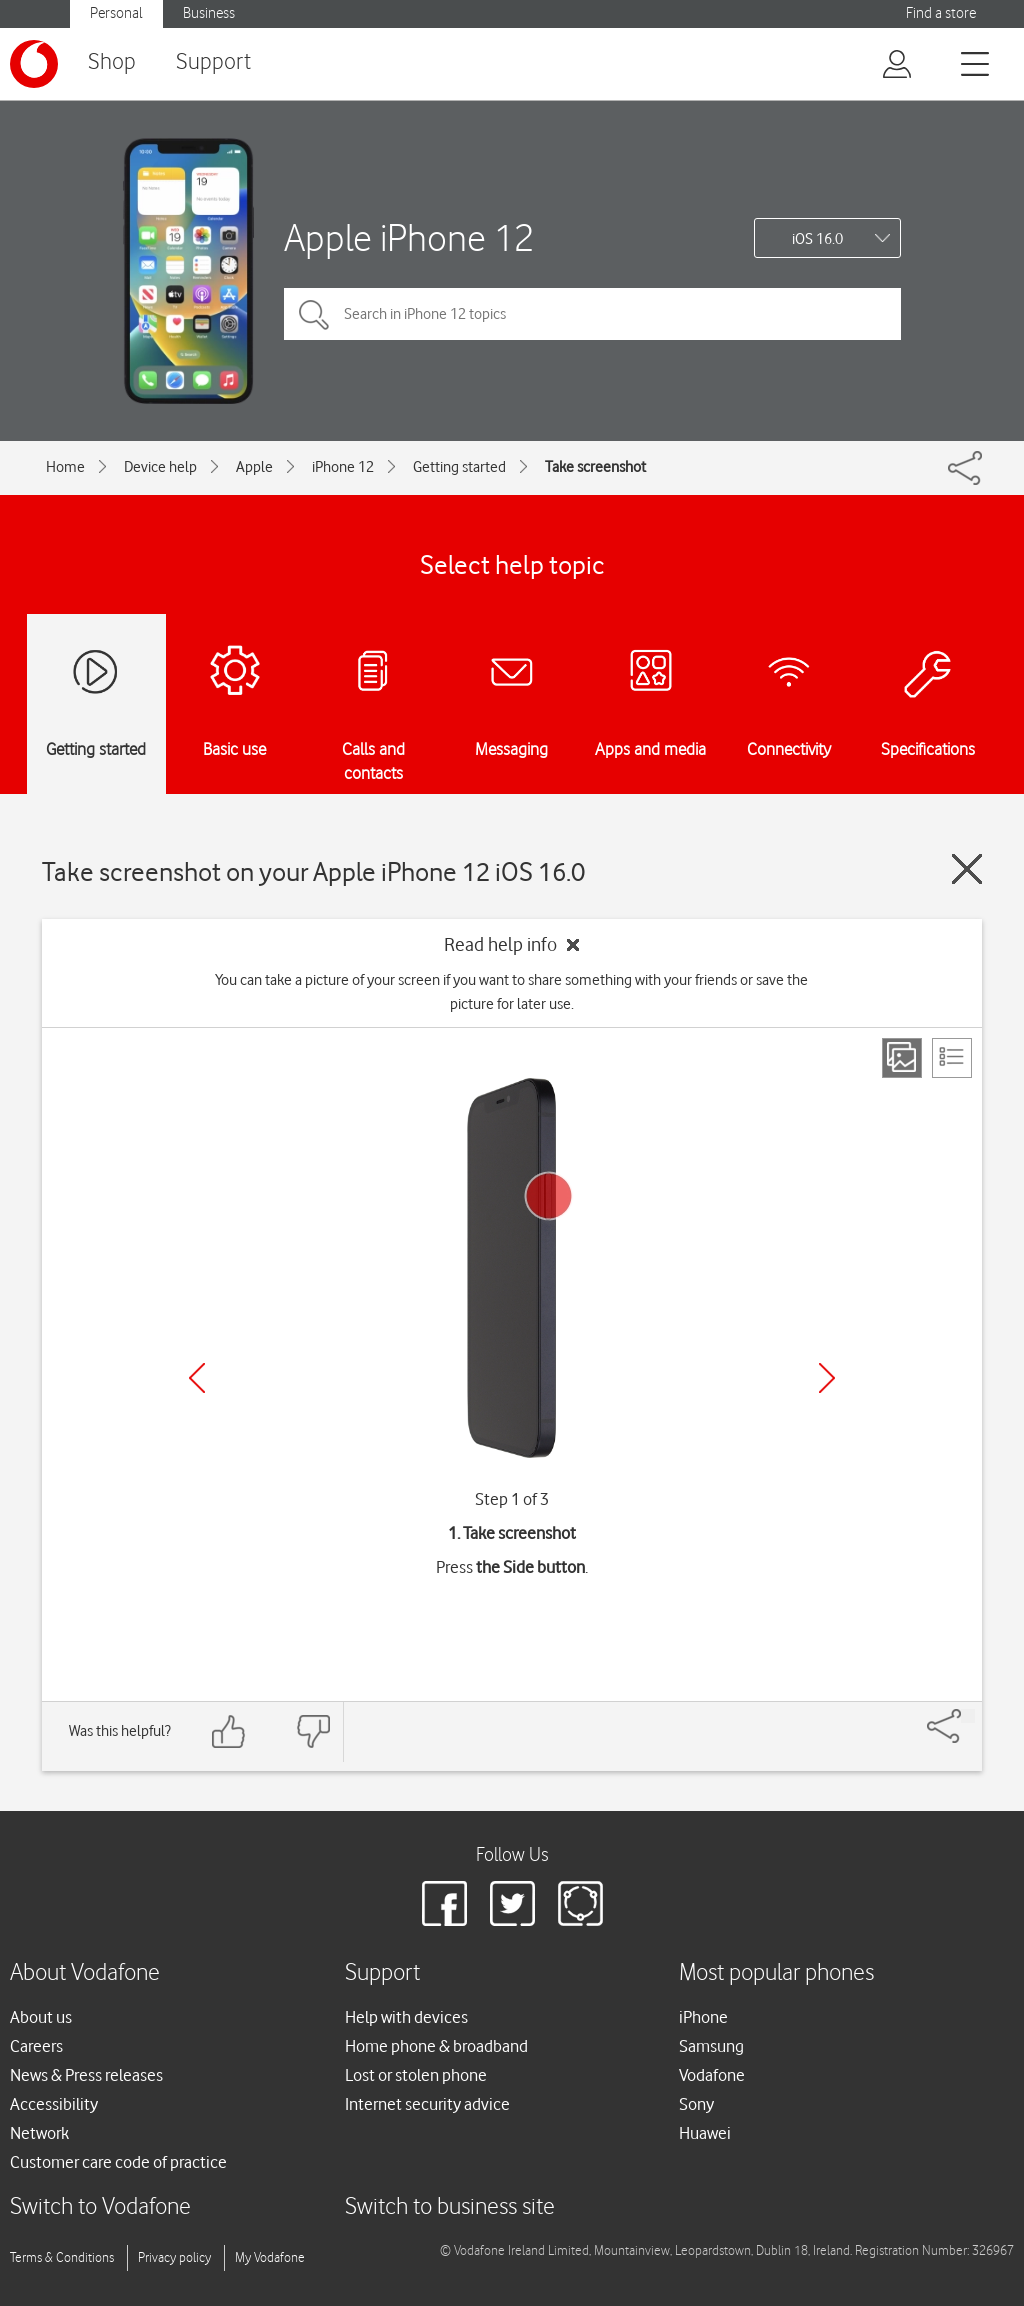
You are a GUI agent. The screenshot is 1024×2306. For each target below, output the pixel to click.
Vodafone (712, 2075)
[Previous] (197, 1378)
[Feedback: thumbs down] (313, 1731)
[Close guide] (967, 869)
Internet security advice (427, 2104)
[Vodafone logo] (34, 64)
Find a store (941, 13)
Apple (254, 467)
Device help (160, 467)
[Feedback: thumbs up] (229, 1731)
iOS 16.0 (817, 239)
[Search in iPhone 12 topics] (592, 314)
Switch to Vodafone (100, 2207)
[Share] (968, 1716)
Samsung (711, 2046)
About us (41, 2017)
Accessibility (54, 2104)
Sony (696, 2104)
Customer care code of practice (118, 2162)
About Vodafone (85, 1973)
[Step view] (902, 1058)
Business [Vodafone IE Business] (209, 13)
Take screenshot (595, 467)
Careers (36, 2046)
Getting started (459, 467)
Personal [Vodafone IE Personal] (116, 13)
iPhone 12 (343, 467)
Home (65, 467)
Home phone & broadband (436, 2046)
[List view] (952, 1058)
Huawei (705, 2133)
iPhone (703, 2017)
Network (39, 2133)
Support (213, 62)
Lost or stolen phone (416, 2075)
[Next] (827, 1378)
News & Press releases (86, 2075)
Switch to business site (450, 2207)
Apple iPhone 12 (409, 237)
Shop (112, 62)
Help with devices (406, 2017)
